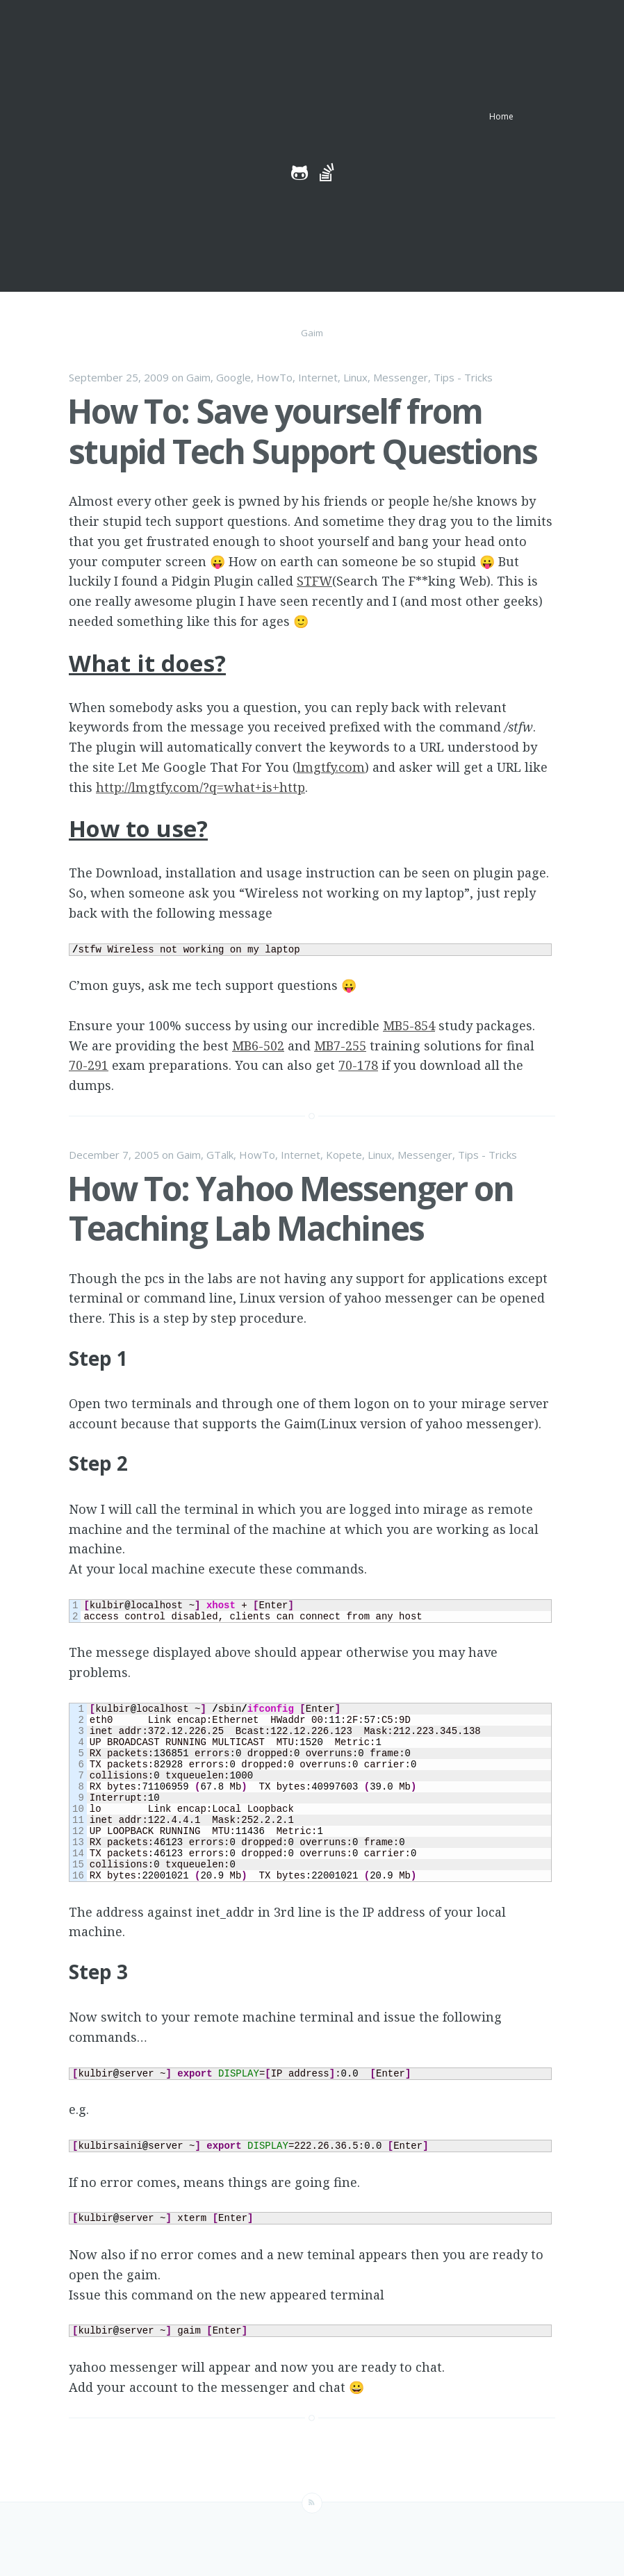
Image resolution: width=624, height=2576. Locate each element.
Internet (318, 377)
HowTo (274, 377)
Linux (355, 377)
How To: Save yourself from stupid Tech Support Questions (302, 431)
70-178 (358, 1065)
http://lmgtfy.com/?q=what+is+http (200, 787)
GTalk (219, 1155)
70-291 (88, 1065)
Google (233, 377)
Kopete (344, 1155)
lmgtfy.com (331, 767)
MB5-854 (409, 1025)
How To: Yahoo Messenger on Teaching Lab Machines (290, 1208)
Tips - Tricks (463, 377)
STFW (314, 580)
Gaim (198, 377)
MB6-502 (258, 1045)
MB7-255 (340, 1045)
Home (501, 116)
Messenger (400, 377)
